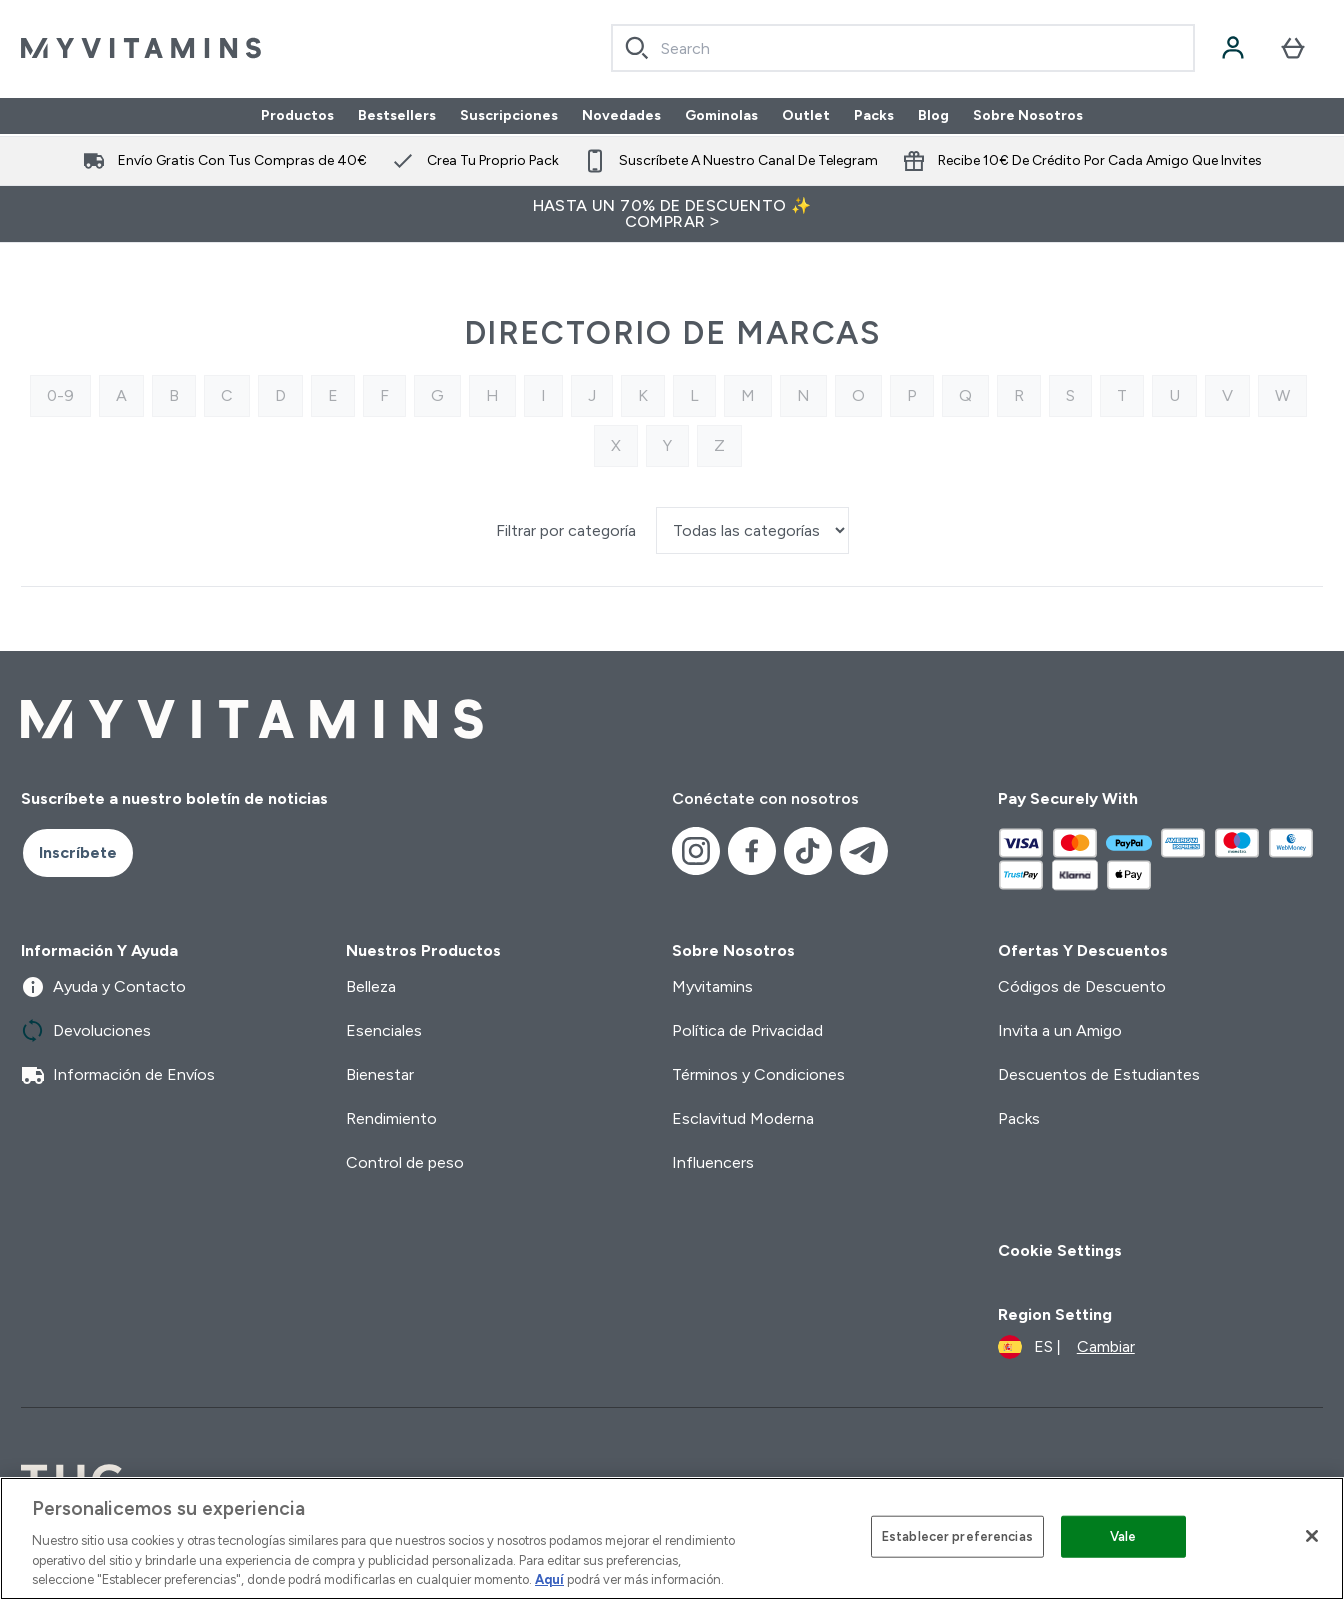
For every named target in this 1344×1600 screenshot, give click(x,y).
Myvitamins (712, 986)
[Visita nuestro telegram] (864, 851)
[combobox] (903, 48)
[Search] (637, 48)
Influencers (713, 1162)
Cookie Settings (1060, 1250)
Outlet (806, 116)
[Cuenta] (1233, 48)
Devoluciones (86, 1031)
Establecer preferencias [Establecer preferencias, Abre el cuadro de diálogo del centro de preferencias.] (957, 1536)
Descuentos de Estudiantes (1099, 1074)
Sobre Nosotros (1028, 116)
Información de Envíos (118, 1075)
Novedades (621, 116)
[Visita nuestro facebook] (752, 851)
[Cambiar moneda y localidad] (1066, 1347)
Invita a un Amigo (1060, 1030)
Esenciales (384, 1030)
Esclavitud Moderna (743, 1118)
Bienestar (380, 1074)
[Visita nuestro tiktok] (808, 851)
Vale (1123, 1536)
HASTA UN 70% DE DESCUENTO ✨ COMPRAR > (672, 213)
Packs (874, 116)
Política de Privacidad (747, 1030)
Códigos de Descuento (1082, 986)
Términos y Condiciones (758, 1074)
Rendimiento (391, 1118)
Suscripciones (509, 116)
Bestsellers (397, 116)
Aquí (549, 1579)
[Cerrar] (1312, 1536)
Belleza (371, 986)
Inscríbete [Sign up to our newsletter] (78, 852)
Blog (933, 116)
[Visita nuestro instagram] (696, 851)
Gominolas (721, 116)
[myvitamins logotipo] (141, 48)
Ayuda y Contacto (103, 987)
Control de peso (405, 1162)
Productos (297, 116)
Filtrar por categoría (568, 530)
